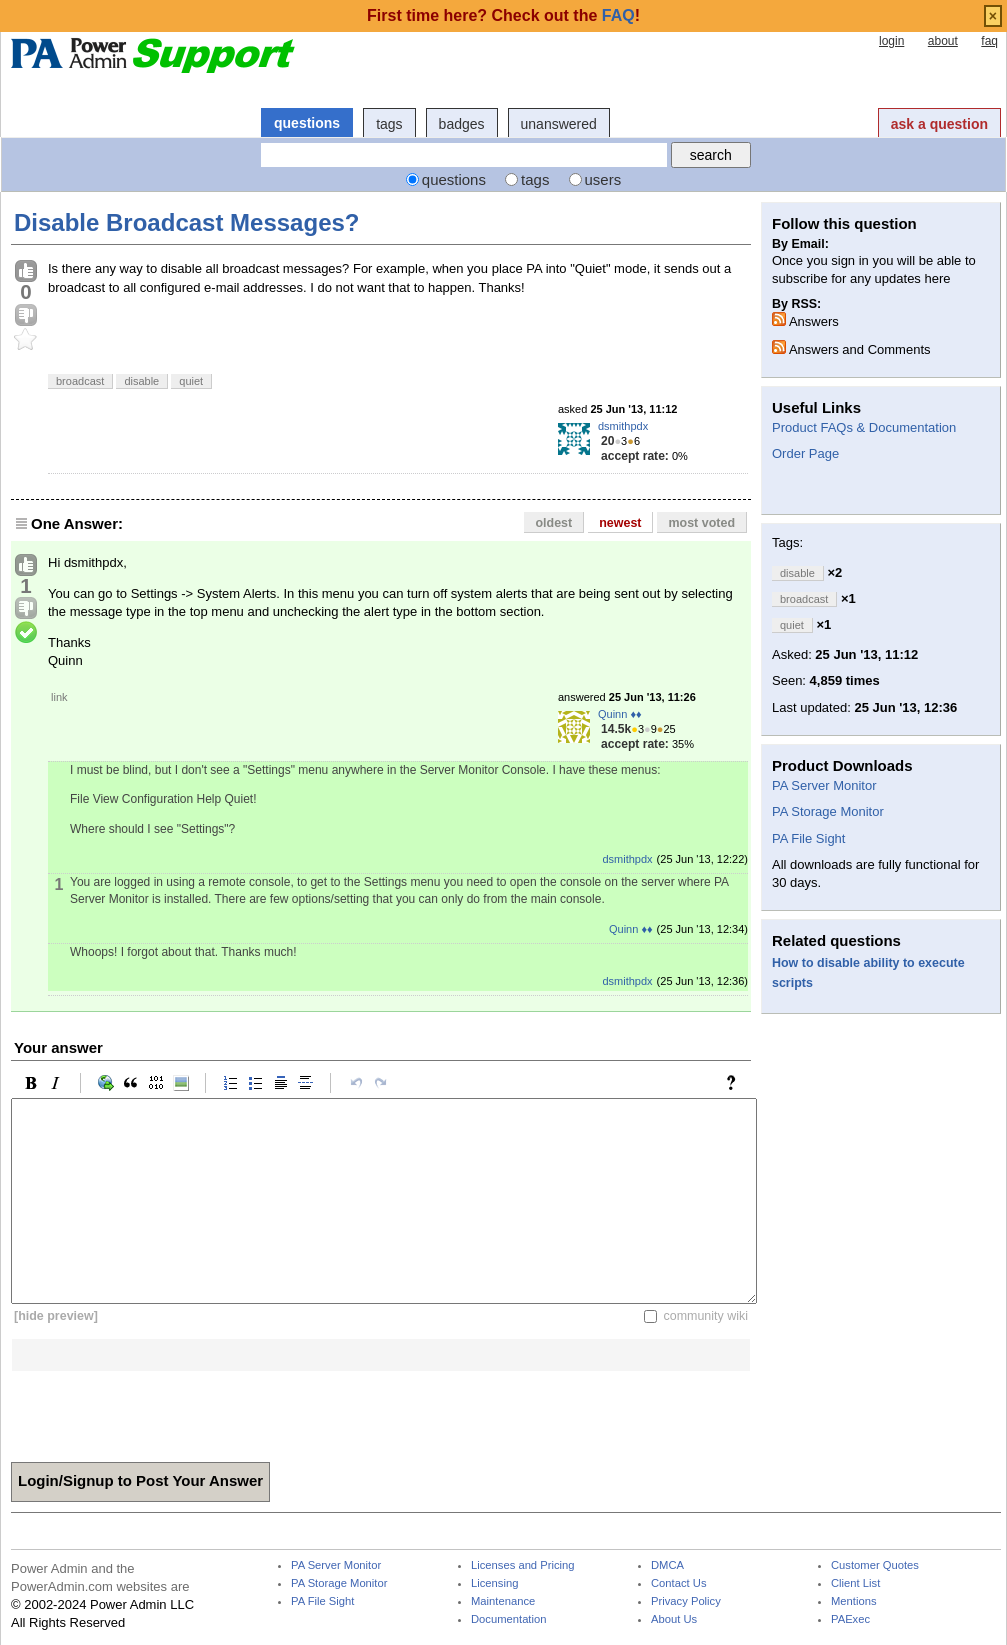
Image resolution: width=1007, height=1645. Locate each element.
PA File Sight (808, 838)
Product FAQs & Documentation (864, 427)
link (59, 697)
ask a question (939, 124)
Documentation (508, 1619)
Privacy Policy (686, 1601)
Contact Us (679, 1583)
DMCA (667, 1565)
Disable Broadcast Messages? (186, 222)
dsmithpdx (623, 426)
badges (462, 124)
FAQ (618, 15)
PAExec (850, 1619)
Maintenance (503, 1601)
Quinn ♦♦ (620, 714)
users (603, 179)
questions (307, 123)
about (943, 41)
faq (989, 41)
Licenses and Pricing (523, 1565)
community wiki (705, 1316)
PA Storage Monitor (828, 811)
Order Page (805, 453)
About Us (674, 1619)
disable (141, 381)
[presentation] (163, 1410)
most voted (701, 523)
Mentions (854, 1601)
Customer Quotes (875, 1565)
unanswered (559, 124)
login (891, 41)
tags (389, 124)
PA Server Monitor (824, 785)
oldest (553, 523)
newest (620, 523)
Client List (855, 1583)
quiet (191, 381)
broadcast (80, 381)
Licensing (494, 1583)
